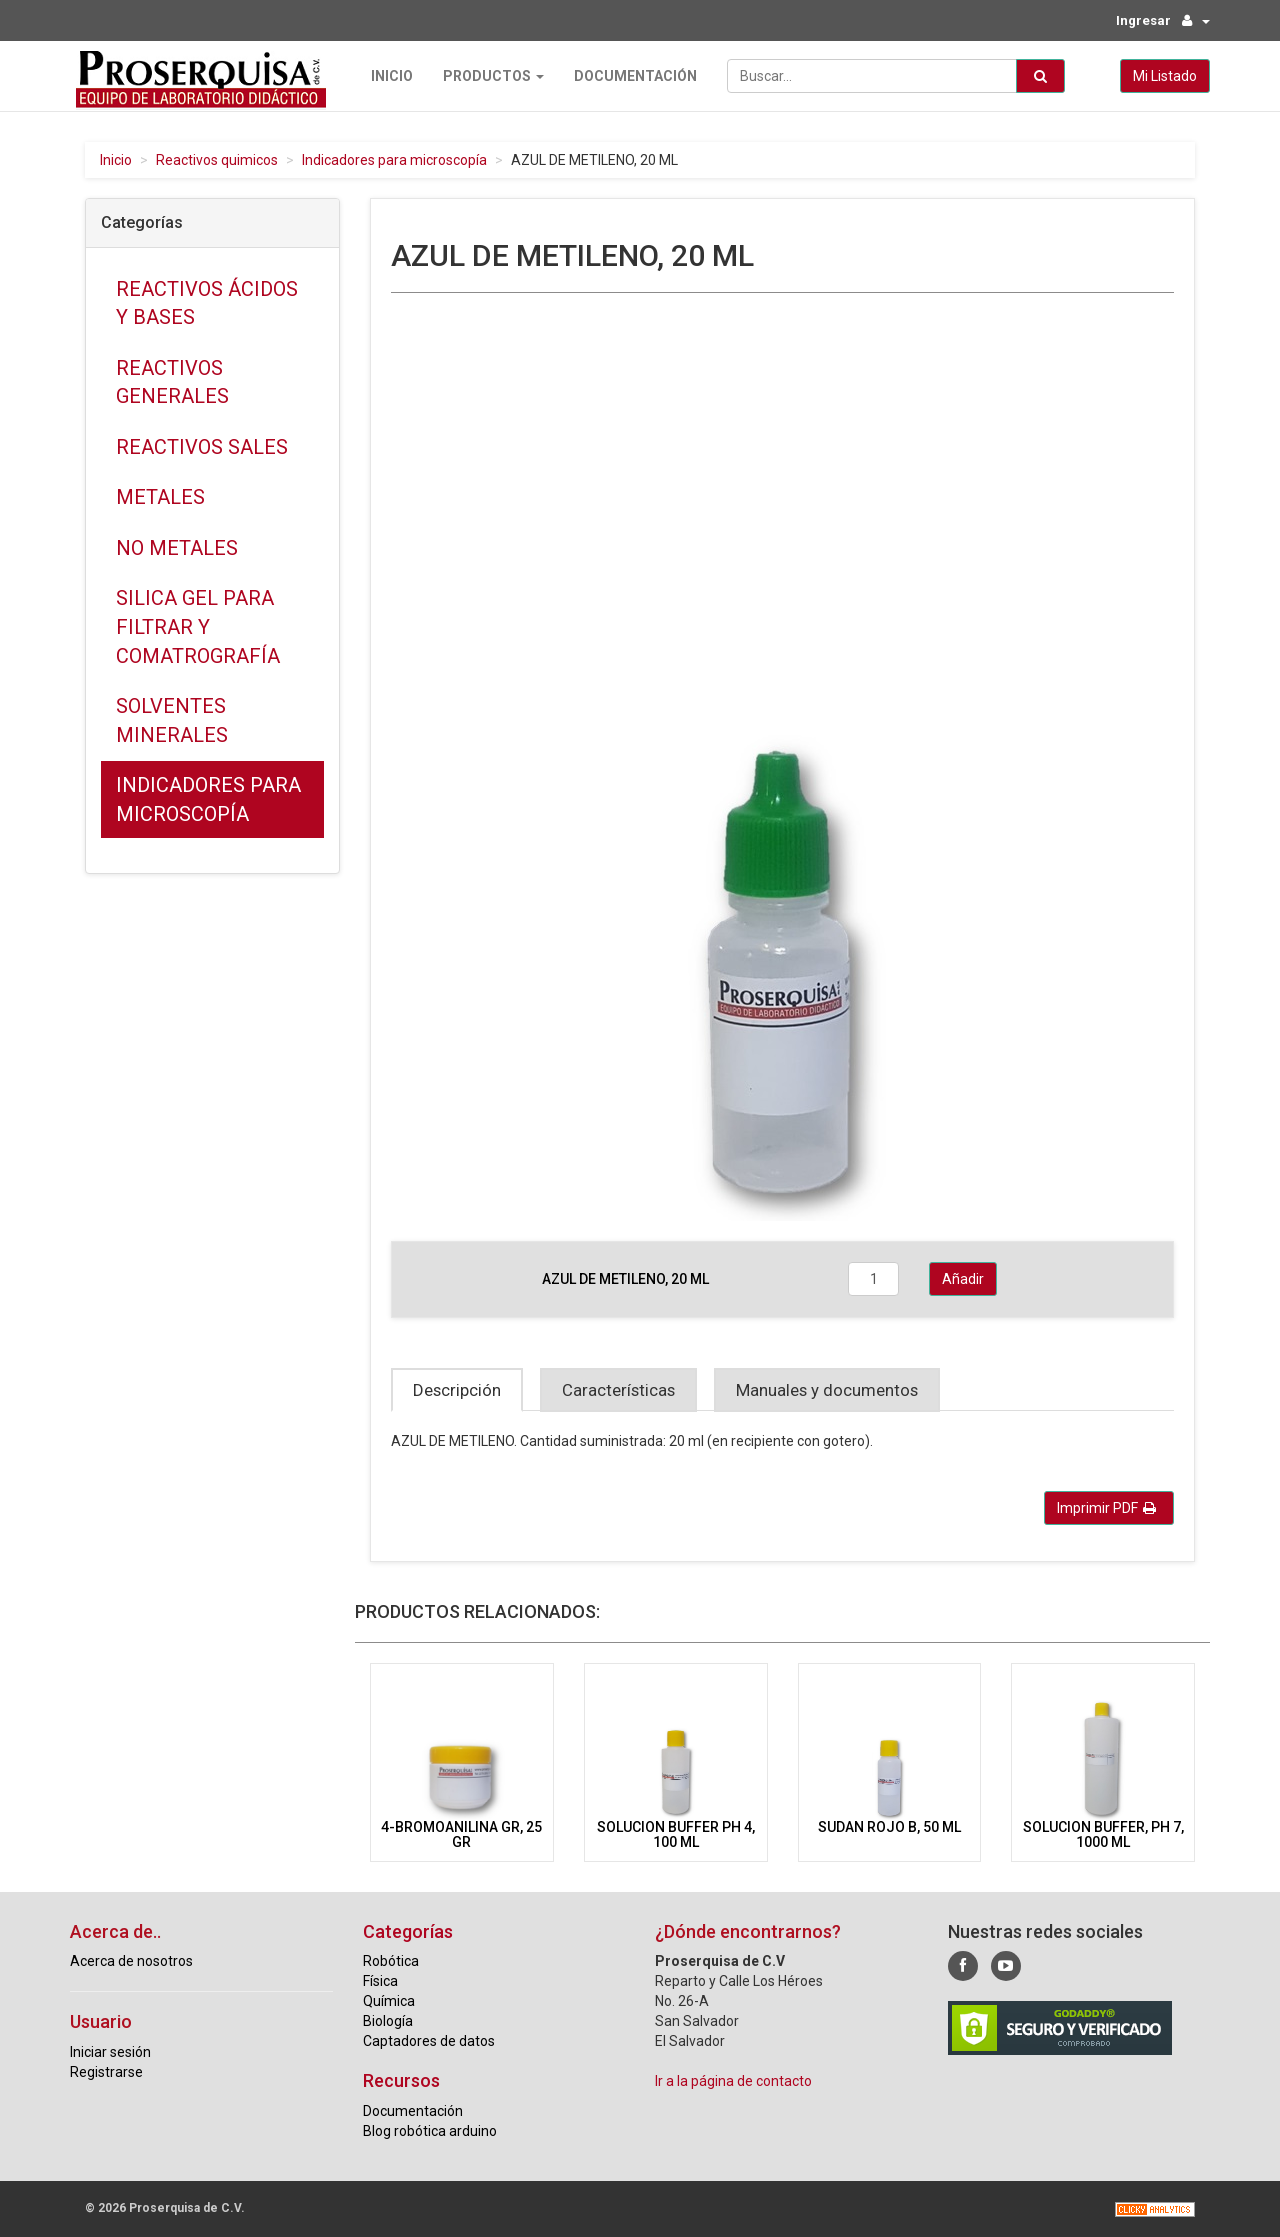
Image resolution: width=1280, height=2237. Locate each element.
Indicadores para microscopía (394, 159)
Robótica (391, 1960)
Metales (160, 496)
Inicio (386, 75)
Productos (487, 75)
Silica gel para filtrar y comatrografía (198, 626)
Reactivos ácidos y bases (207, 302)
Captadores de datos (429, 2040)
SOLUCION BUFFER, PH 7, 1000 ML (1103, 1833)
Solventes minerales (172, 719)
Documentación (629, 75)
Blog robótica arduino (430, 2130)
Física (380, 1980)
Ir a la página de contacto (733, 2080)
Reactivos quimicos (217, 159)
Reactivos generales (172, 381)
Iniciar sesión (110, 2051)
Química (389, 2000)
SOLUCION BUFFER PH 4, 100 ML (676, 1833)
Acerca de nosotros (131, 1960)
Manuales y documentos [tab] (827, 1389)
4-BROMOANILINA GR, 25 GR (461, 1833)
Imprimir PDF (1106, 1507)
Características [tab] (618, 1389)
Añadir (963, 1278)
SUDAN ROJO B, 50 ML (889, 1826)
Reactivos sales (202, 446)
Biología (388, 2020)
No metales (177, 547)
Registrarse (106, 2071)
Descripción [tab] (457, 1389)
